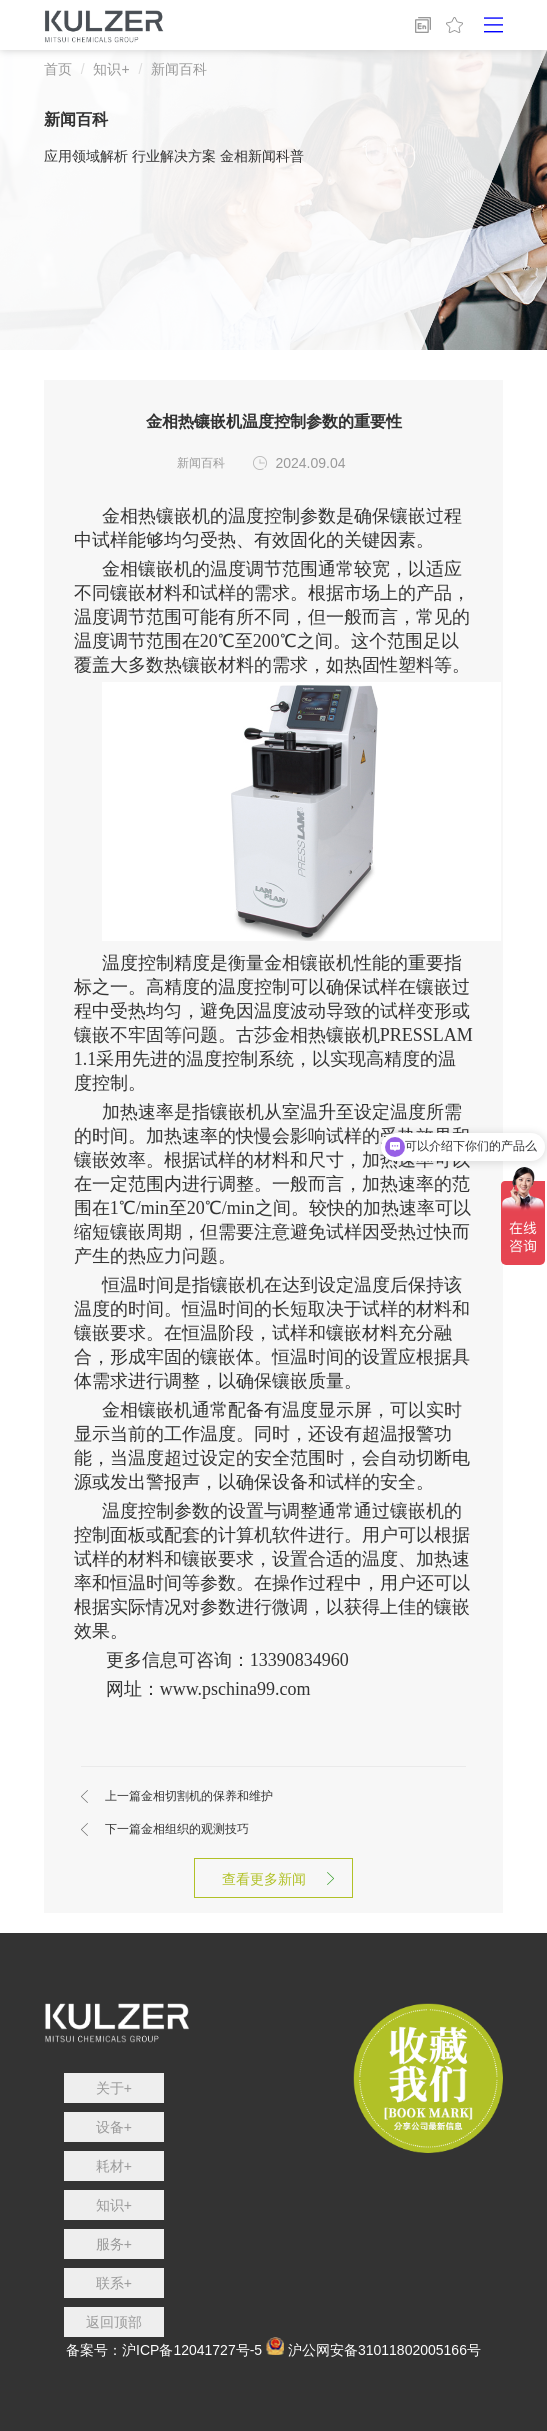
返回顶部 (114, 2322)
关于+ (114, 2088)
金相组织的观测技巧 (177, 1829)
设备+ (114, 2127)
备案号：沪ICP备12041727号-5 (164, 2350)
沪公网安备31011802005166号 (384, 2350)
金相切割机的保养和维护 (189, 1796)
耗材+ (114, 2166)
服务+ (114, 2244)
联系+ (114, 2283)
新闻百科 (179, 69)
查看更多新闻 (273, 1879)
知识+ (111, 69)
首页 (58, 69)
